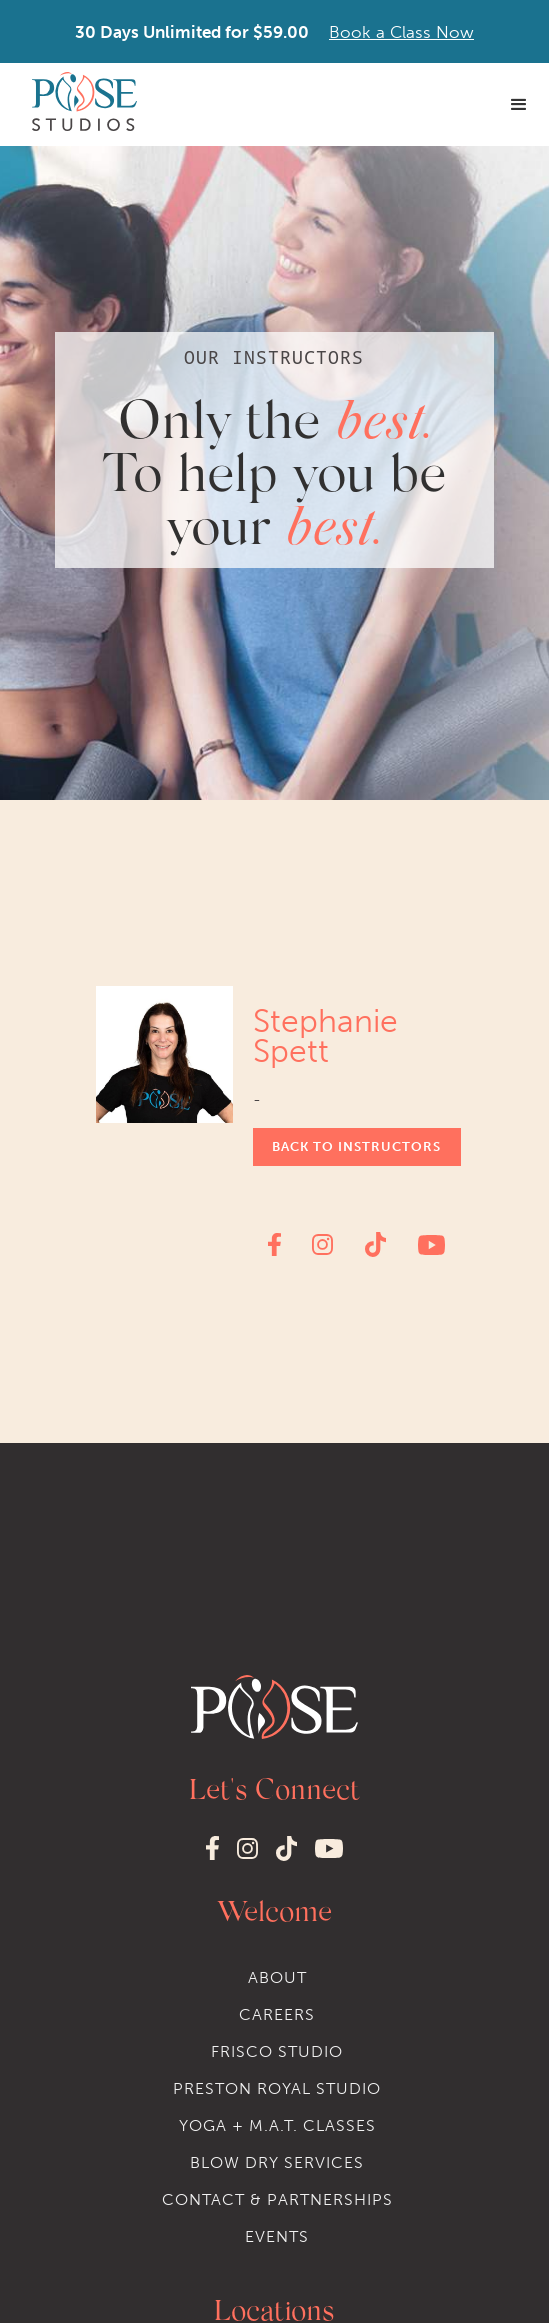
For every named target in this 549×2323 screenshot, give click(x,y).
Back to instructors (356, 1146)
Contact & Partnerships (277, 2199)
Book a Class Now (401, 32)
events (277, 2236)
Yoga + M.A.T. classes (277, 2125)
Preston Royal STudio (277, 2088)
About (277, 1977)
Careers (277, 2014)
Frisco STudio (277, 2051)
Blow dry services (277, 2162)
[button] (519, 105)
